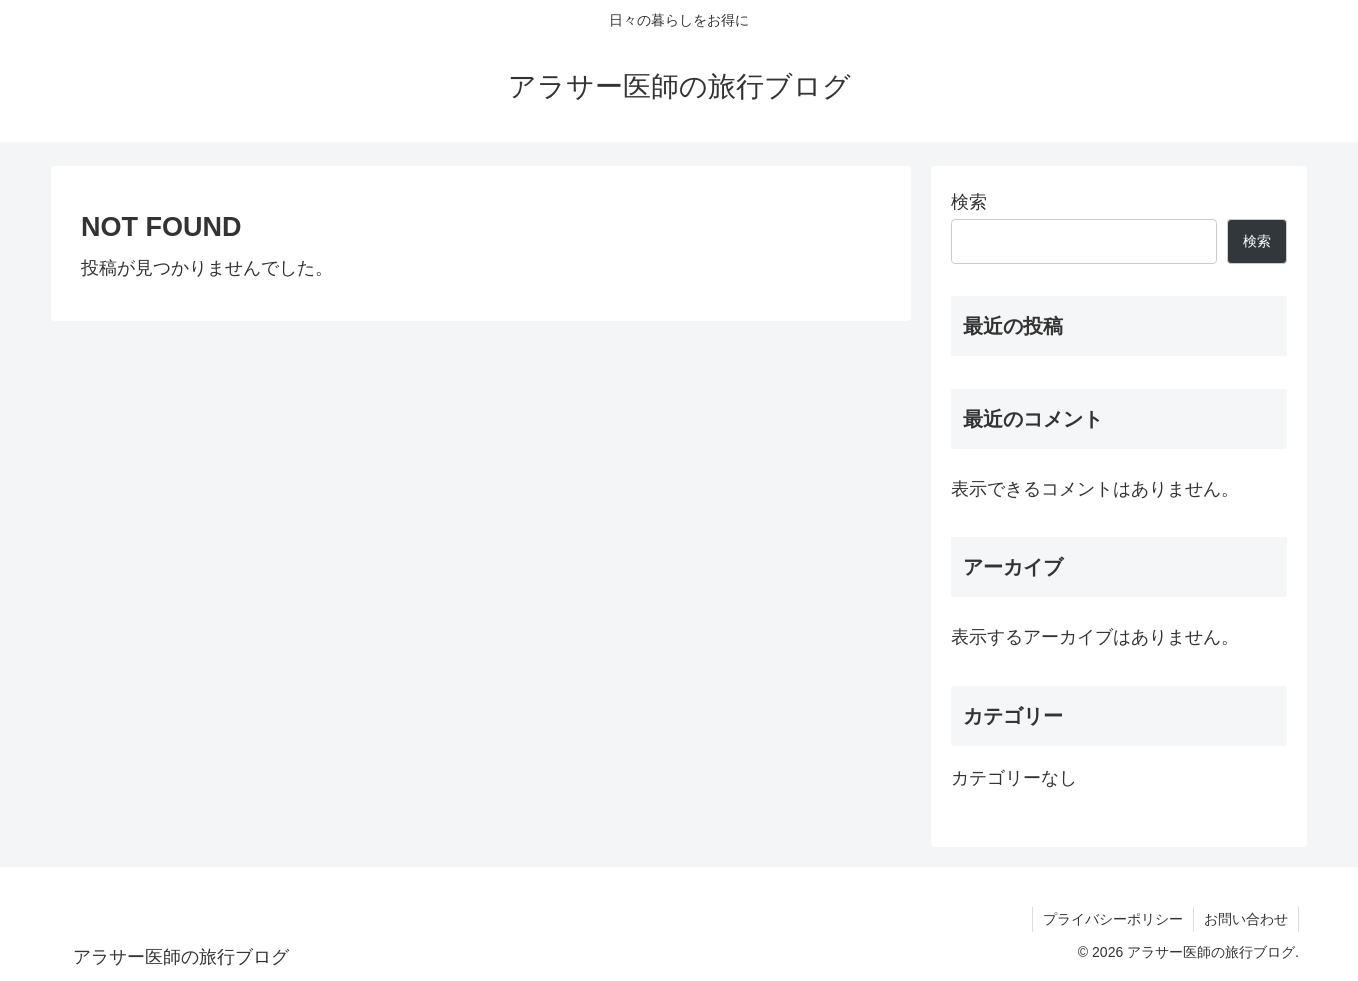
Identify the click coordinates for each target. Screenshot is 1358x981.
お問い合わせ (1246, 919)
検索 (969, 202)
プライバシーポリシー (1113, 919)
